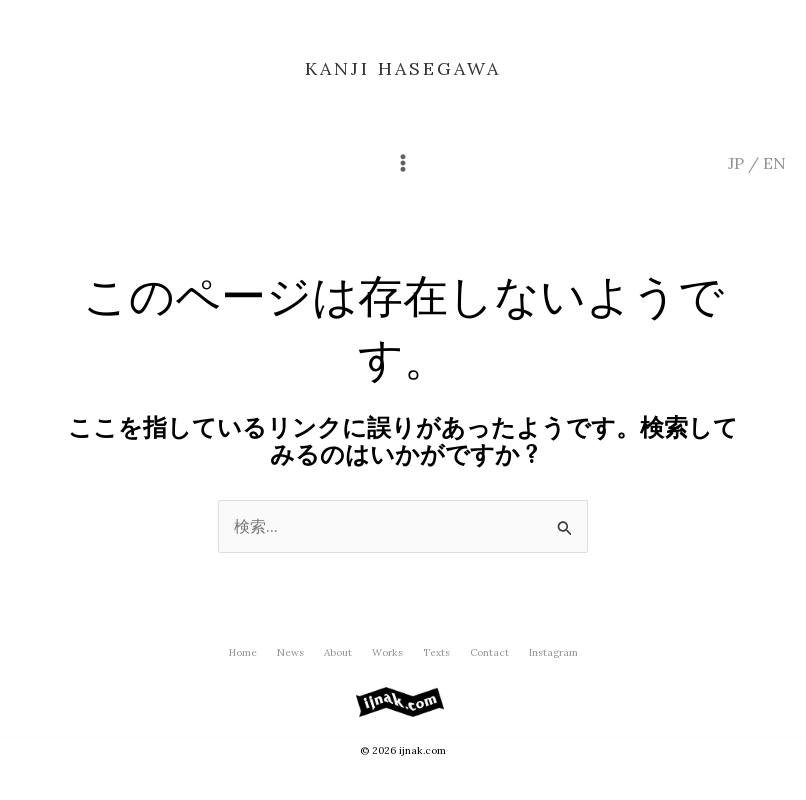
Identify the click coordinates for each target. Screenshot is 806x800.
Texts (436, 652)
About (338, 652)
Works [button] (387, 652)
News (290, 652)
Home (243, 652)
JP (736, 163)
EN (774, 163)
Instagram (553, 652)
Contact (489, 652)
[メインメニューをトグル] (403, 163)
